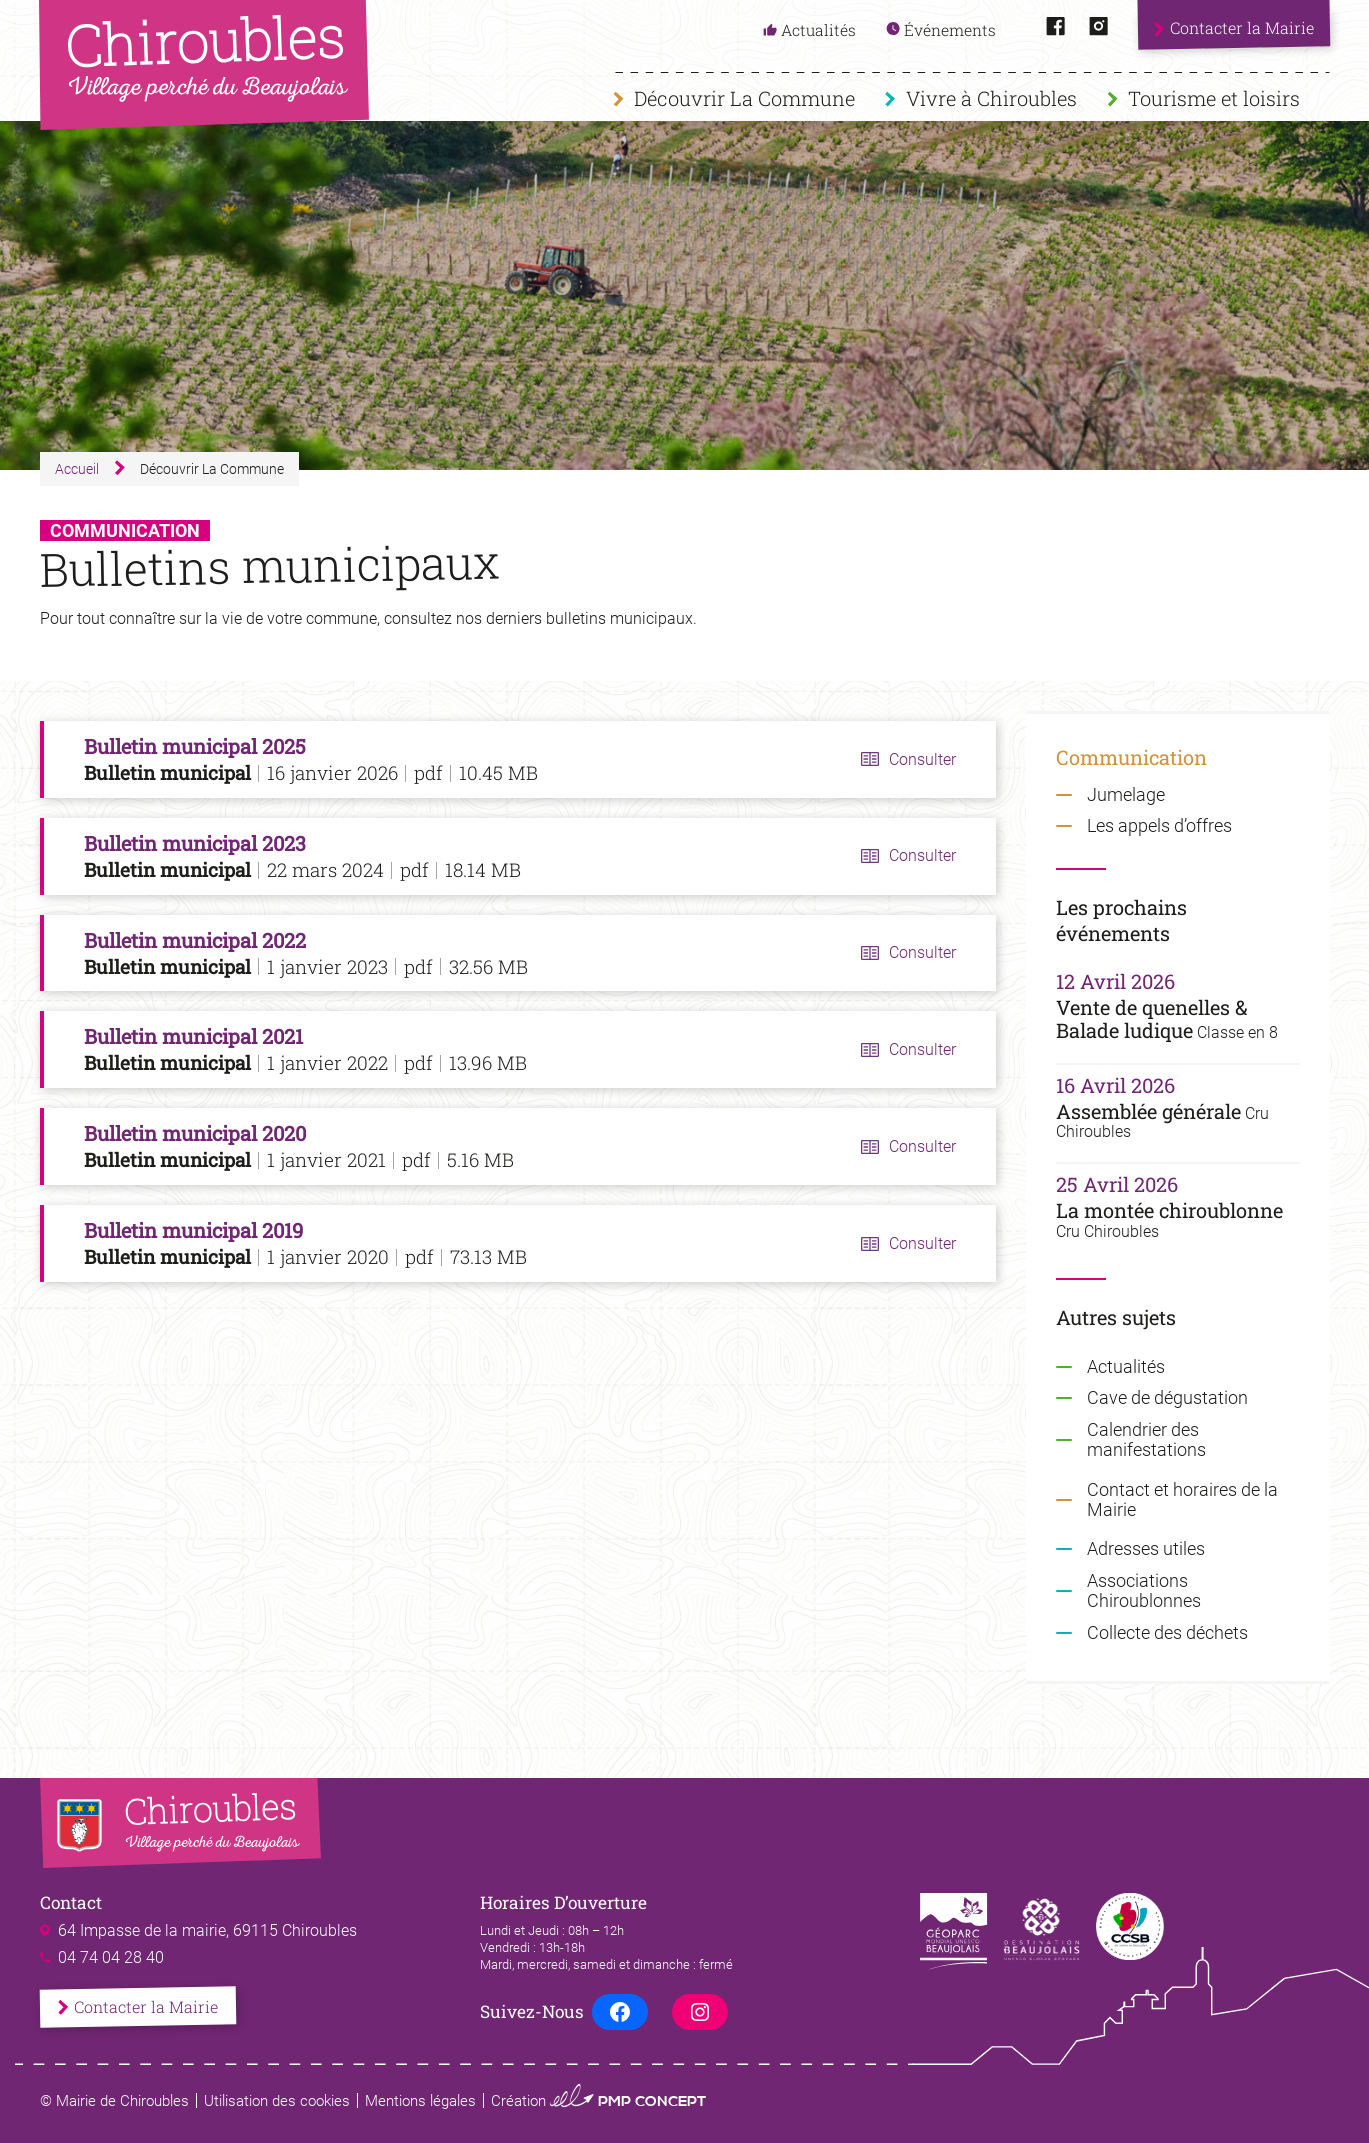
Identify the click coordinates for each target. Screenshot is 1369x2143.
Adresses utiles (1146, 1549)
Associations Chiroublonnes (1144, 1591)
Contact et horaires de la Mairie (1182, 1500)
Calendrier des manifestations (1146, 1440)
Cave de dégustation (1167, 1398)
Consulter (922, 759)
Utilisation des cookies (277, 2101)
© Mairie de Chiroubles (114, 2101)
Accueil (77, 469)
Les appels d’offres (1159, 826)
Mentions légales (420, 2101)
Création (598, 2101)
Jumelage (1126, 795)
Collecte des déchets (1167, 1633)
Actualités (1126, 1367)
